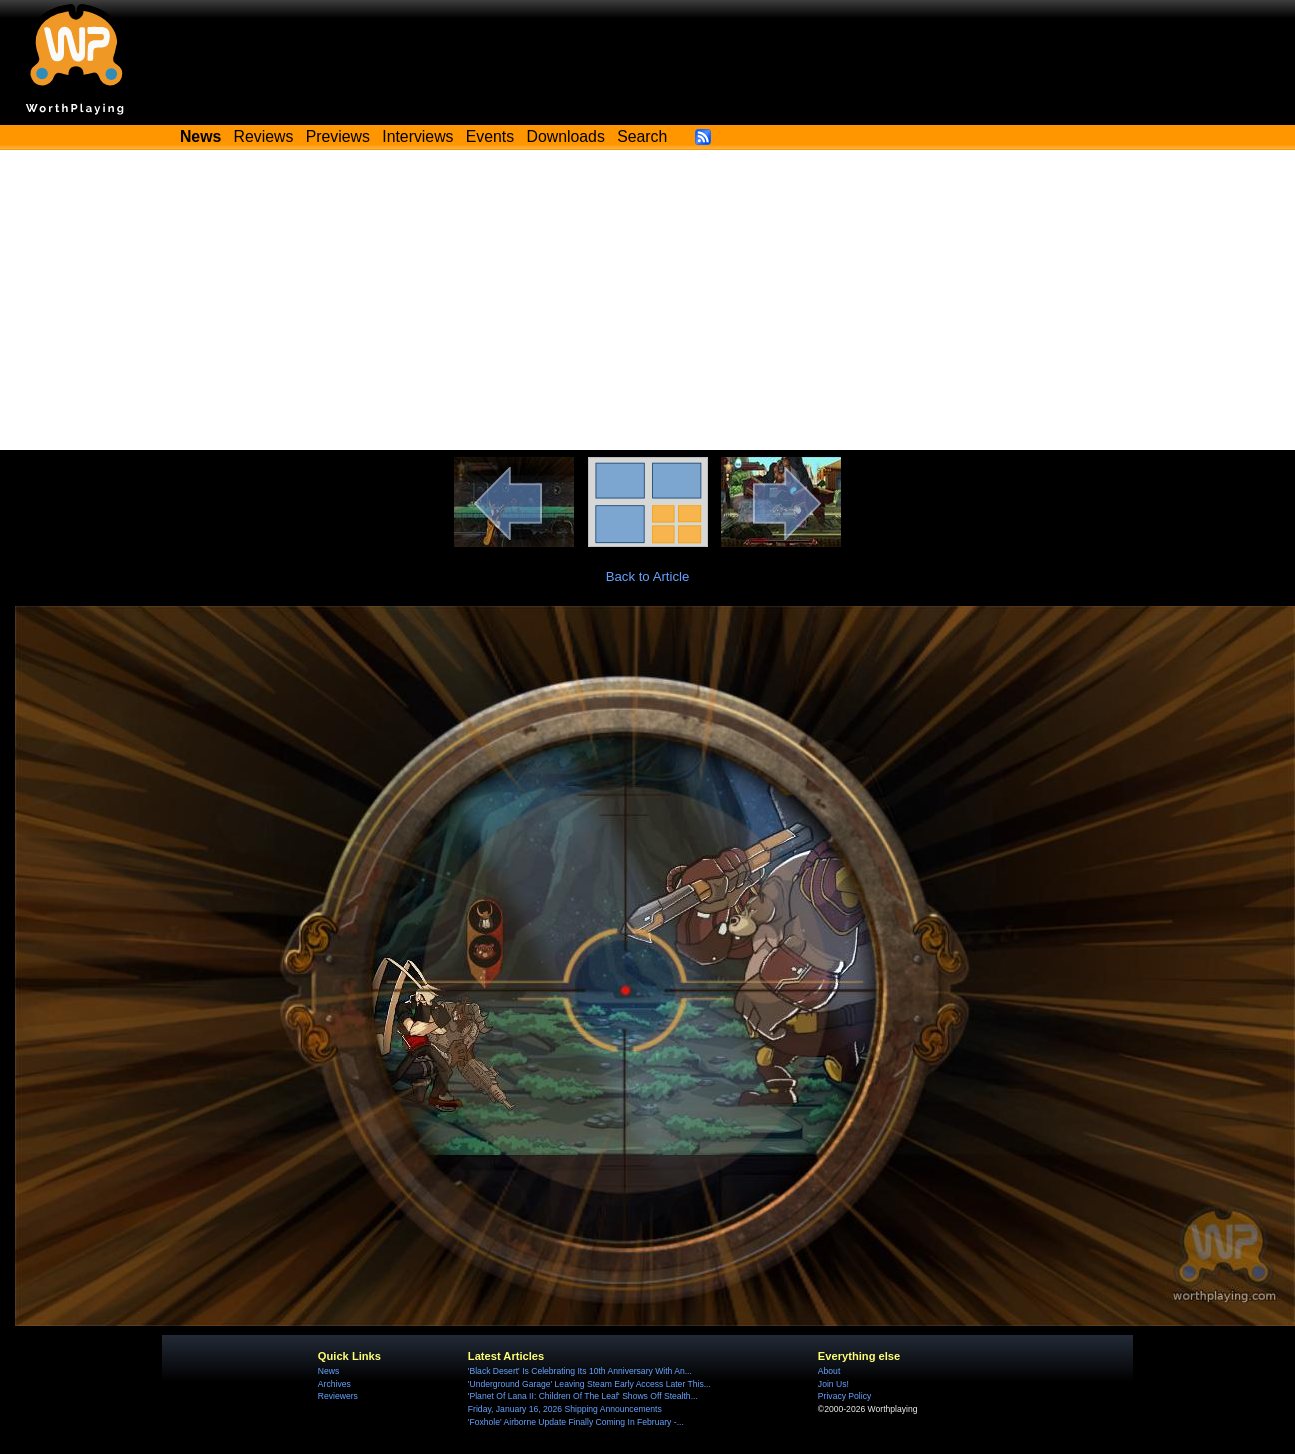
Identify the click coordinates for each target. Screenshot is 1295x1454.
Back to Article (648, 576)
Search (642, 136)
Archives (334, 1384)
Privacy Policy (844, 1396)
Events (490, 136)
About (829, 1371)
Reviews (264, 136)
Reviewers (338, 1396)
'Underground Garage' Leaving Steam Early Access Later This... (589, 1384)
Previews (338, 136)
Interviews (417, 136)
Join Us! (833, 1384)
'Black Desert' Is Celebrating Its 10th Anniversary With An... (580, 1371)
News (328, 1371)
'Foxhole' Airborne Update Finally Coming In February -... (576, 1422)
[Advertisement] (648, 300)
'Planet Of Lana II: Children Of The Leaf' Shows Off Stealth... (583, 1396)
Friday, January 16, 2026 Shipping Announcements (565, 1409)
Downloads (566, 136)
